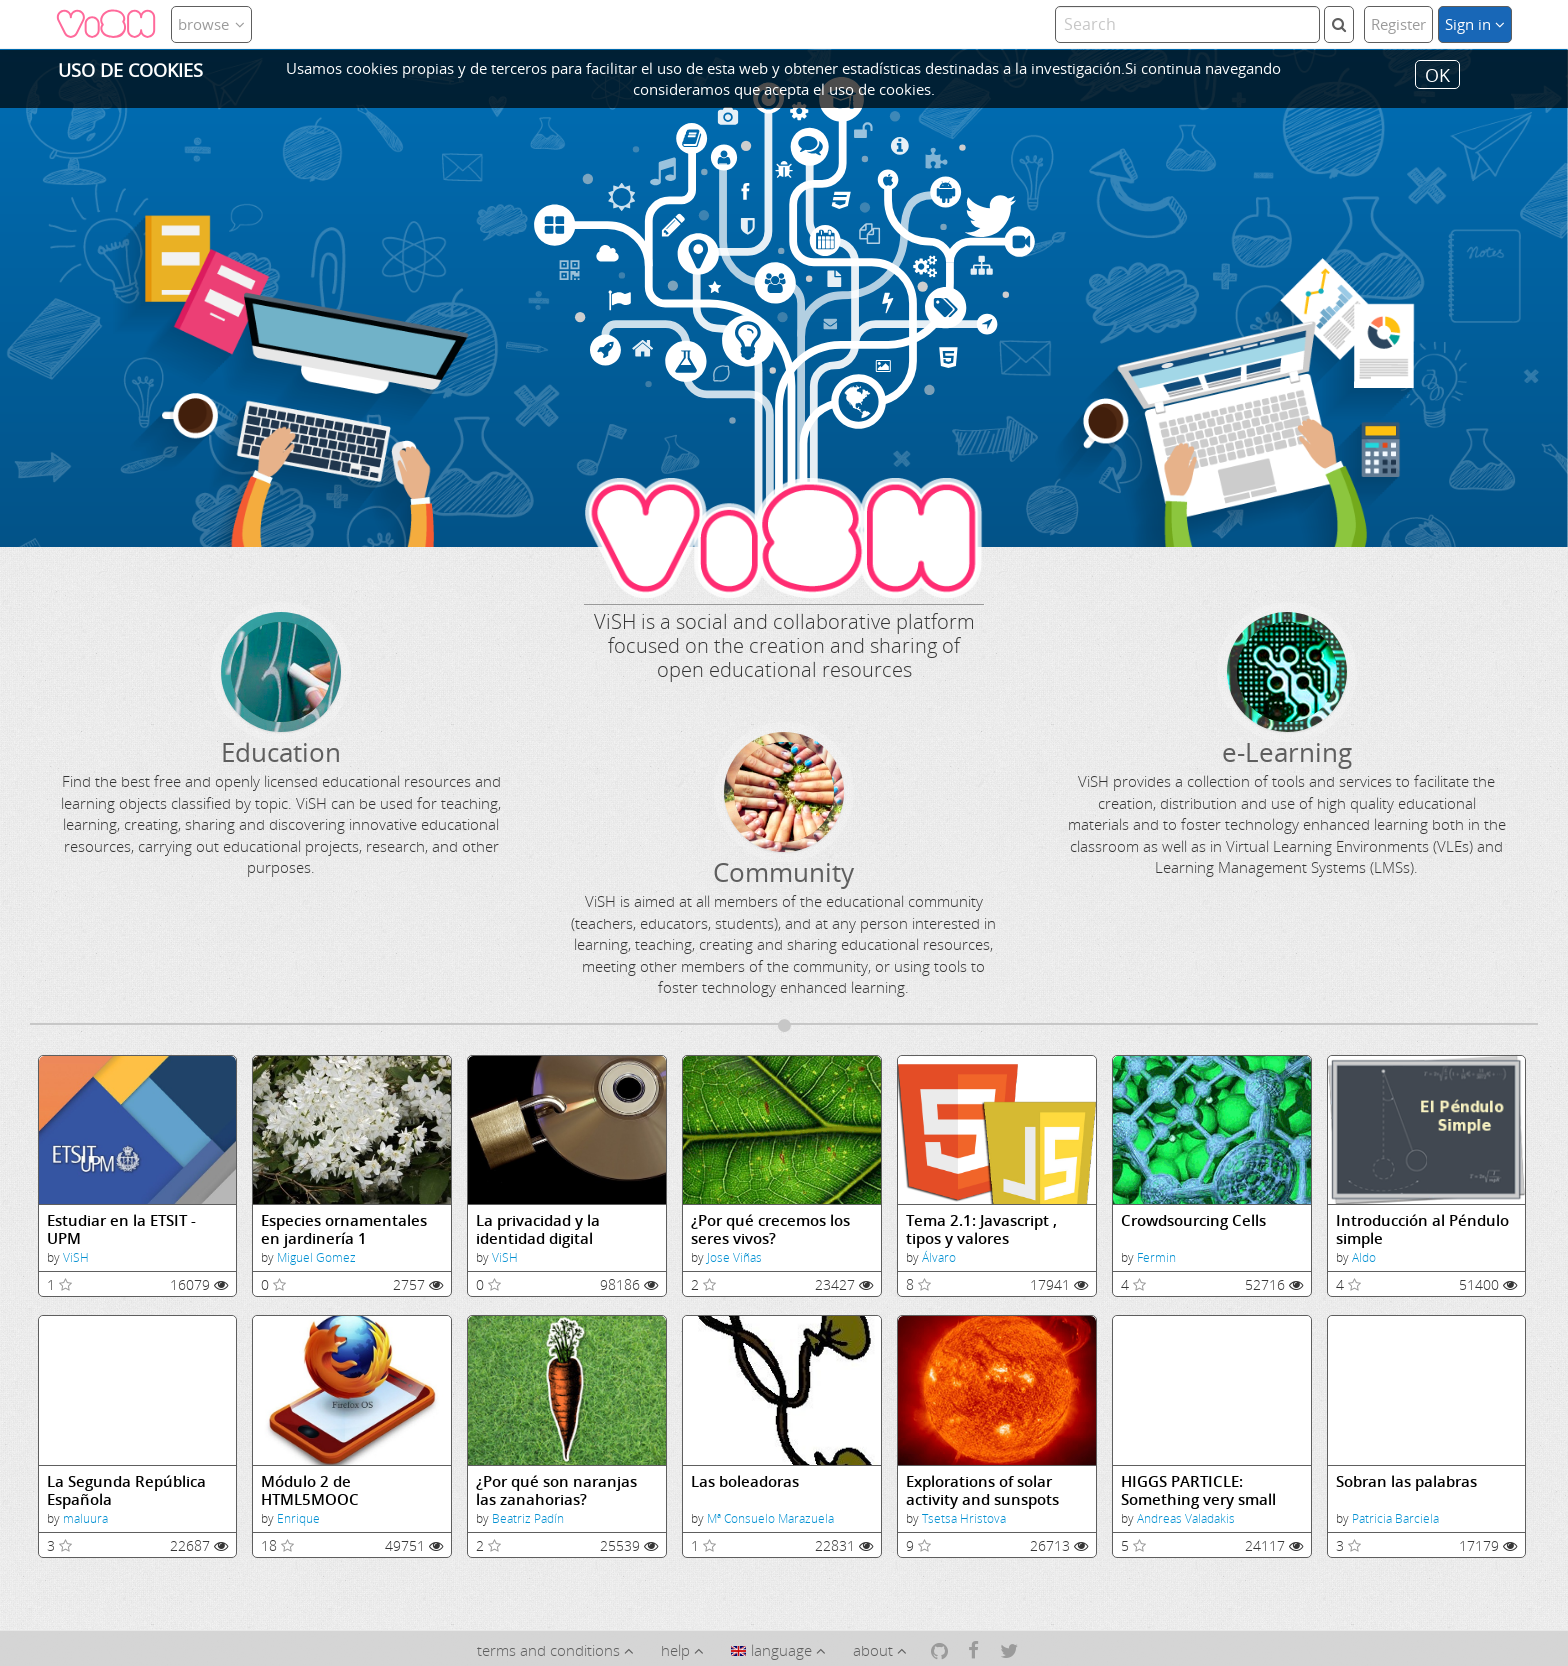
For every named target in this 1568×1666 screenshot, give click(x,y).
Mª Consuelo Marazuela (770, 1518)
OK (1437, 74)
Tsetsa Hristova (964, 1518)
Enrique (298, 1518)
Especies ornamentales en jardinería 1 (344, 1229)
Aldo (1364, 1257)
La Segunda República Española (126, 1490)
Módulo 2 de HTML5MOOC (310, 1490)
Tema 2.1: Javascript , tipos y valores (981, 1229)
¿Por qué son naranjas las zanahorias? (556, 1490)
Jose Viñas (734, 1257)
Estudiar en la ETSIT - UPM (121, 1229)
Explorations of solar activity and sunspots (982, 1490)
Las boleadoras (745, 1481)
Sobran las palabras (1406, 1481)
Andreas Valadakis (1186, 1518)
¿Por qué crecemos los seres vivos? (770, 1229)
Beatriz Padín (528, 1518)
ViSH (76, 1257)
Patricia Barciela (1395, 1518)
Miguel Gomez (316, 1257)
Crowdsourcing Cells (1193, 1220)
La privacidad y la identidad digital (538, 1229)
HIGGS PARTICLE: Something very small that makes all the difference (1198, 1490)
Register (1398, 24)
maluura (85, 1518)
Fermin (1156, 1257)
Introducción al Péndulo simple (1422, 1229)
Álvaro (939, 1257)
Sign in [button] (1475, 24)
